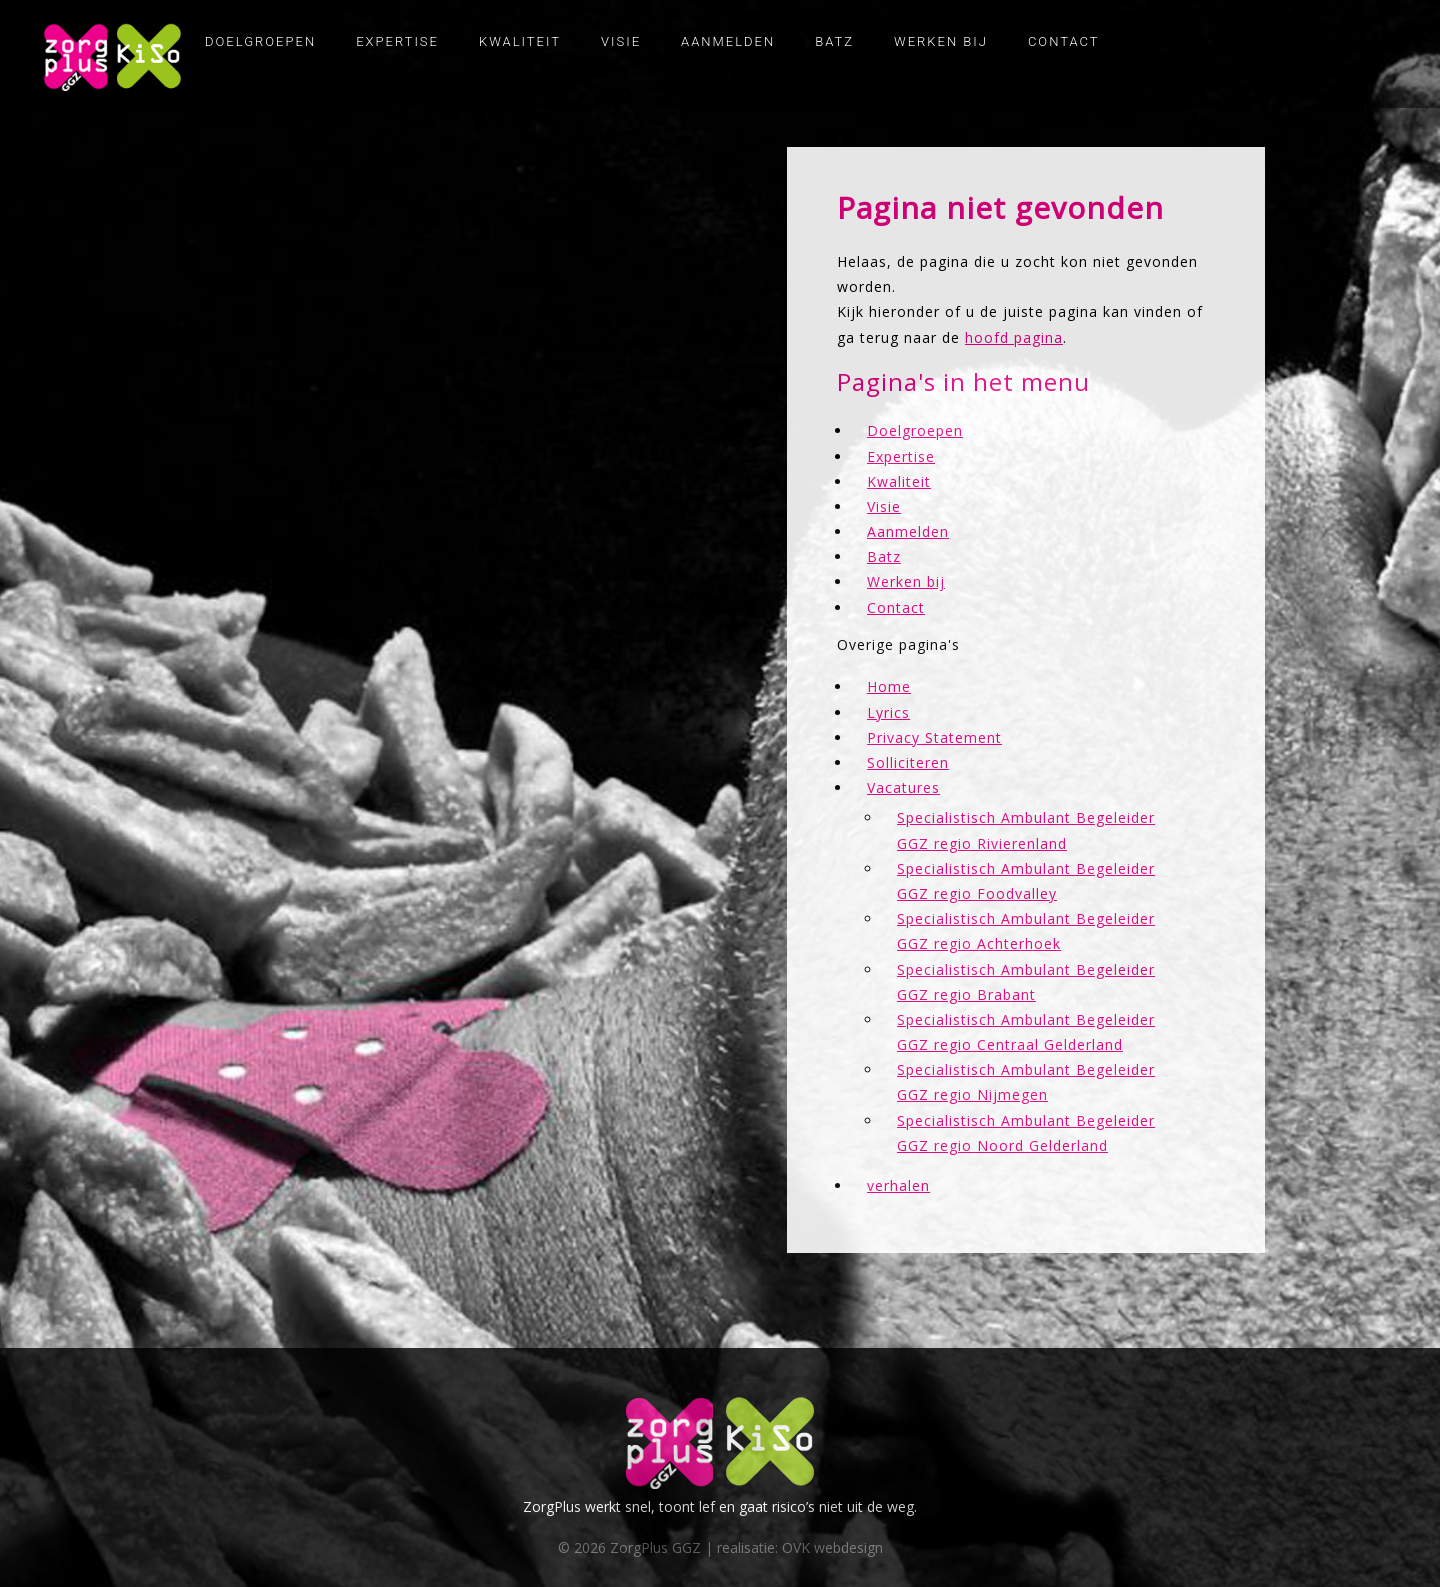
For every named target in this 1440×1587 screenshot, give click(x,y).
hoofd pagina (1014, 337)
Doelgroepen (260, 41)
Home (889, 686)
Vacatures (903, 787)
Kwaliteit (520, 41)
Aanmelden (728, 41)
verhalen (898, 1185)
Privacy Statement (934, 737)
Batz (834, 41)
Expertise (397, 41)
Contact (1064, 41)
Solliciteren (908, 762)
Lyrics (888, 712)
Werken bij (941, 41)
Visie (621, 41)
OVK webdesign (832, 1547)
